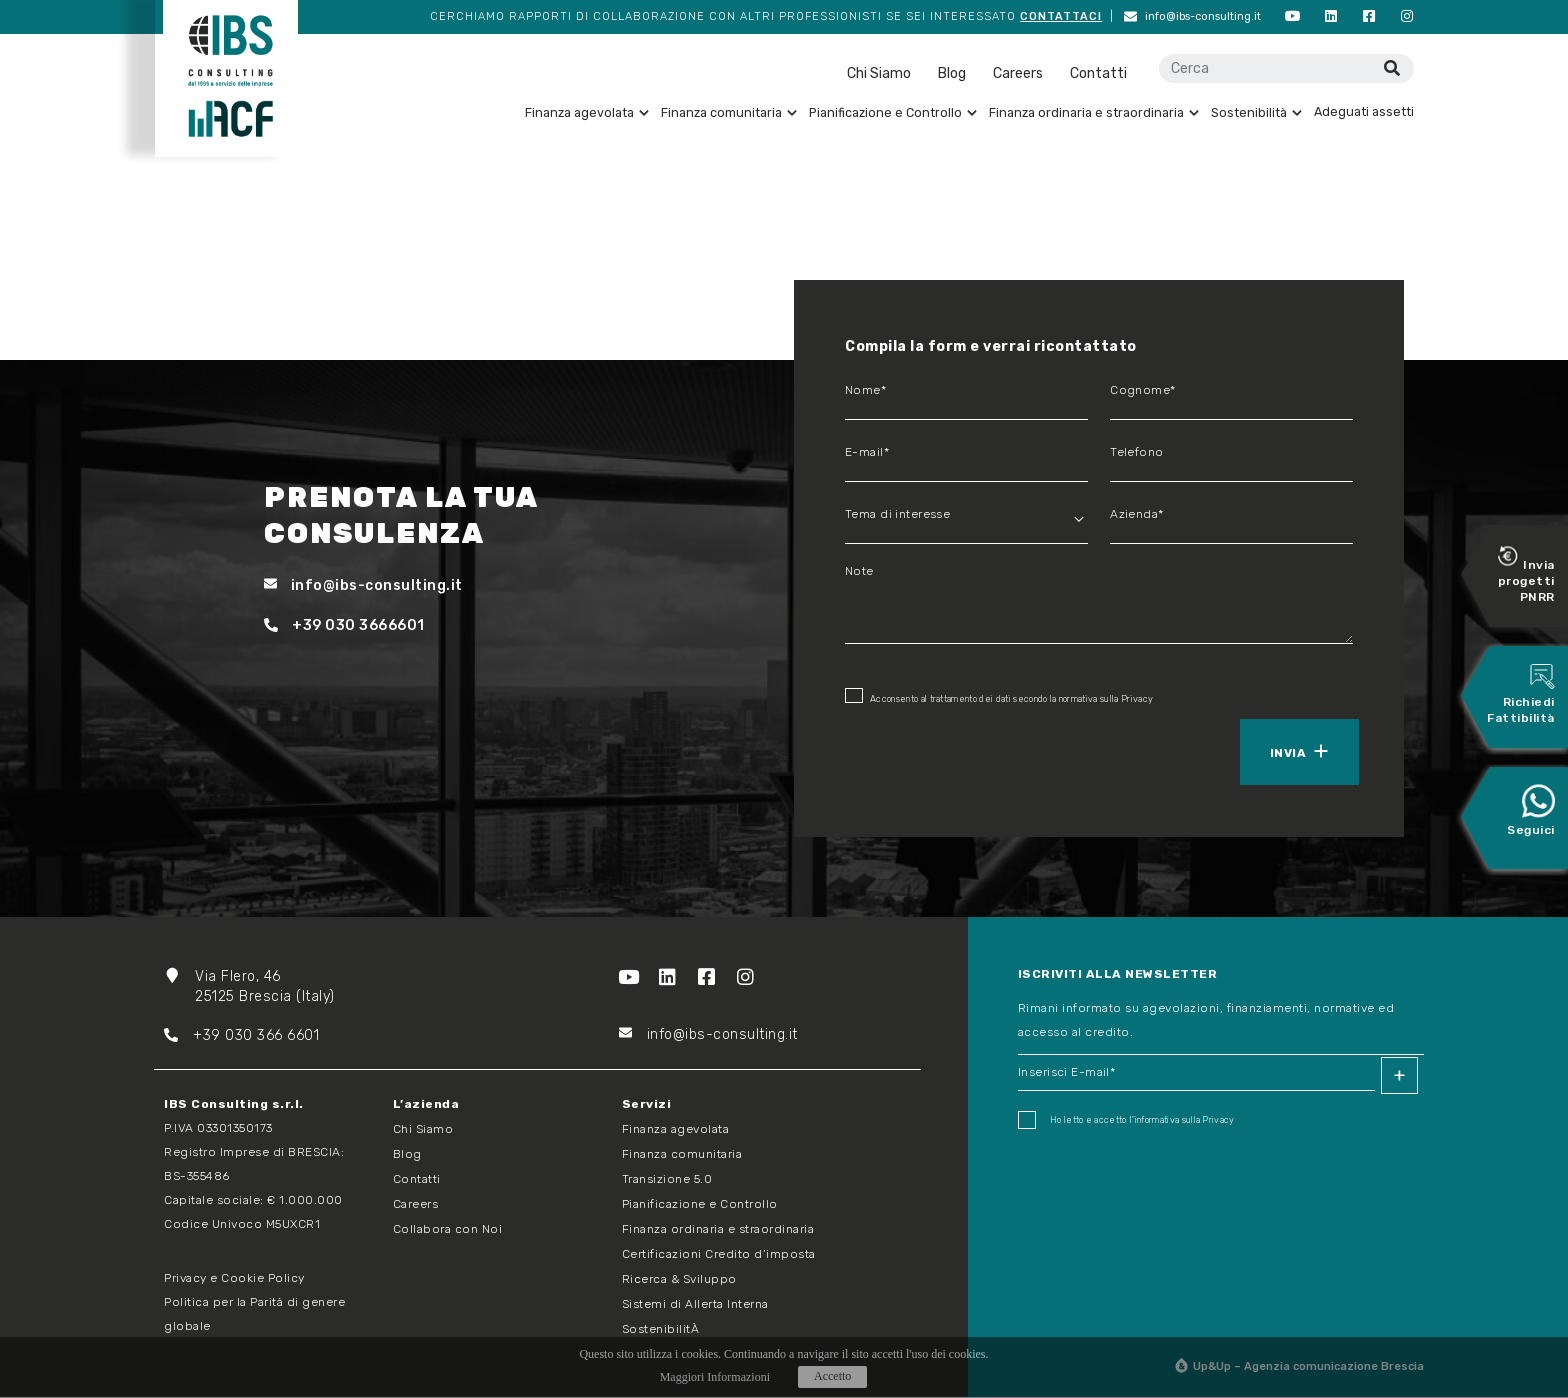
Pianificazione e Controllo (893, 113)
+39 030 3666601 (344, 626)
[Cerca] (1391, 69)
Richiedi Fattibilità (1521, 694)
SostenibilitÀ (661, 1330)
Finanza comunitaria (729, 113)
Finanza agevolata (587, 113)
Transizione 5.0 (667, 1180)
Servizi (647, 1105)
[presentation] (937, 751)
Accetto (832, 1376)
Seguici (1531, 811)
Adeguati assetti (1364, 112)
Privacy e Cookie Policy (234, 1279)
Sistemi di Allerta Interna (695, 1305)
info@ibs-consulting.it (1205, 17)
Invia (1288, 754)
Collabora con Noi (448, 1230)
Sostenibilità (1256, 113)
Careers (1018, 74)
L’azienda (426, 1105)
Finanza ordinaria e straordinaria (1094, 113)
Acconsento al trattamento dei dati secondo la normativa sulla (999, 697)
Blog (952, 74)
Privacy (1137, 700)
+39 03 (203, 1036)
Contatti (1098, 74)
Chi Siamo (879, 74)
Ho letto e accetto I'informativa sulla (1126, 1121)
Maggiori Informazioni (715, 1377)
